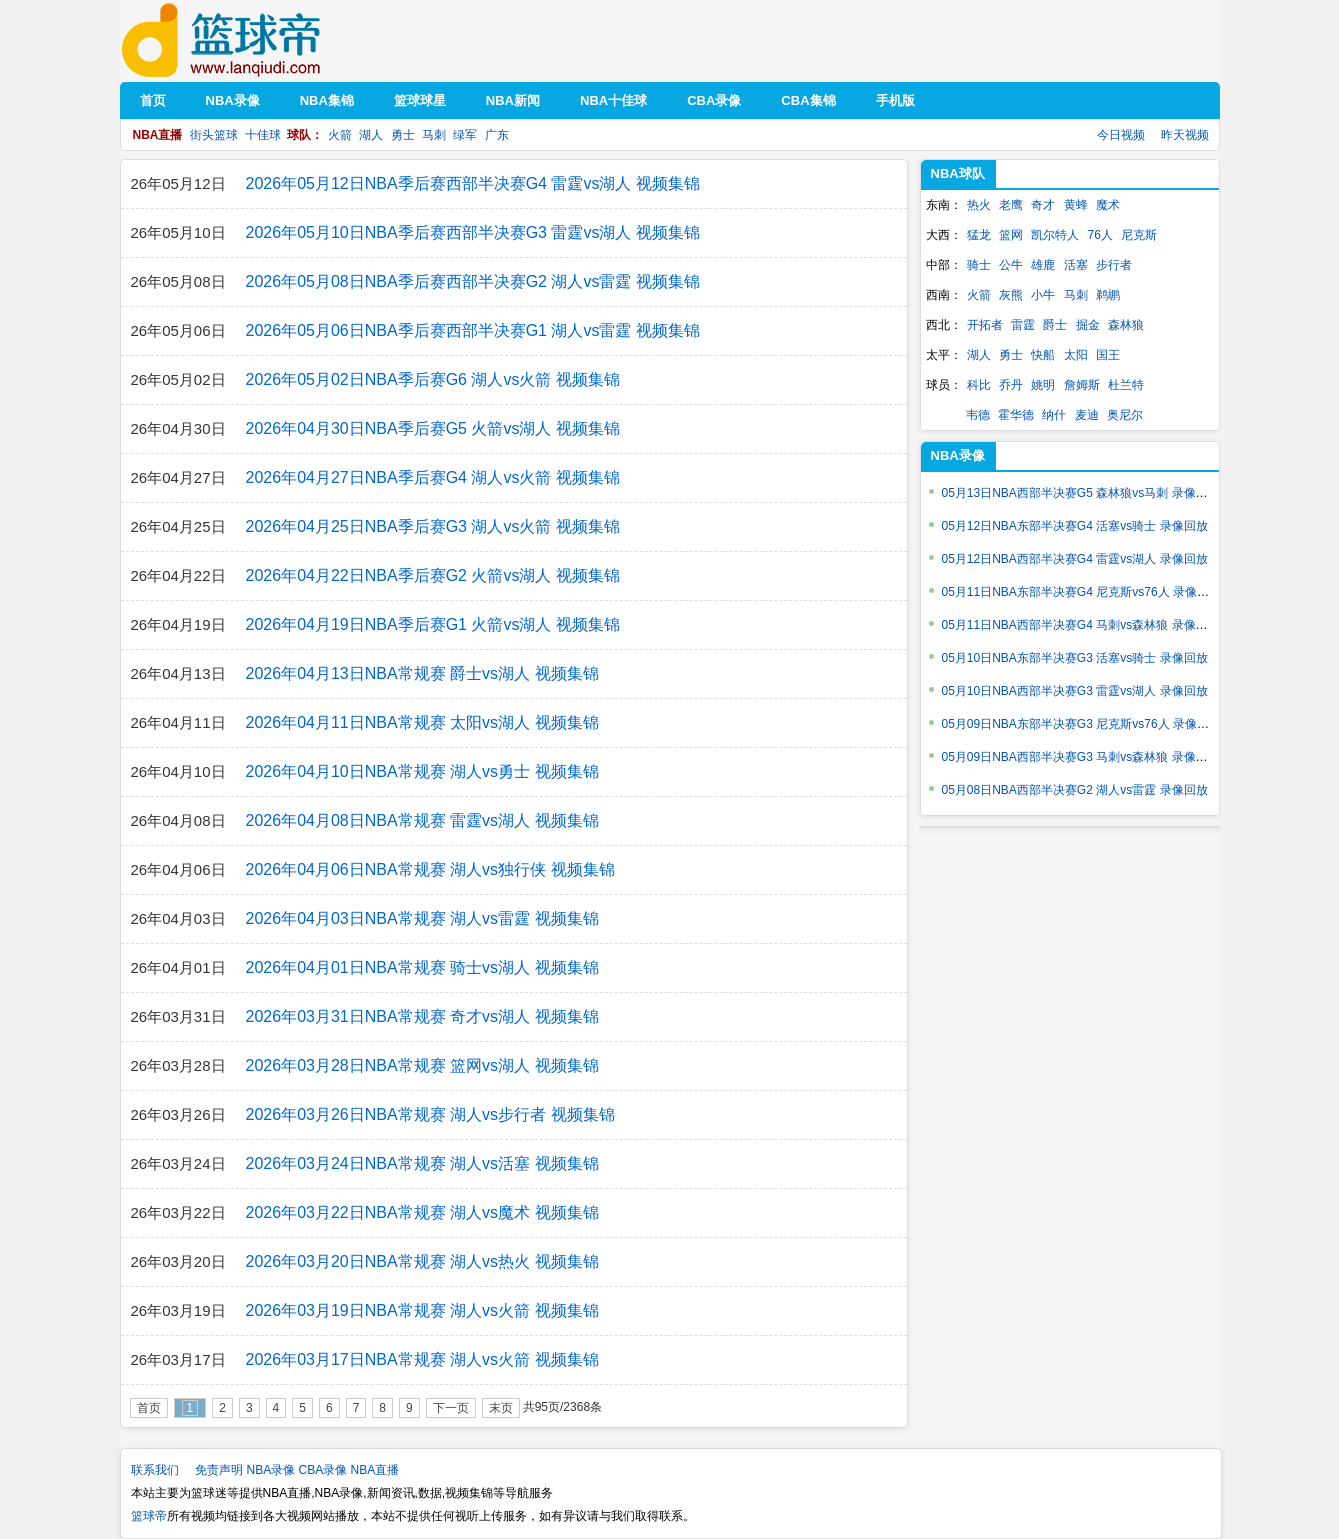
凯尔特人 (1055, 235)
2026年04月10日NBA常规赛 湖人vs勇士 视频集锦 (422, 771)
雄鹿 (1043, 265)
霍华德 (1016, 415)
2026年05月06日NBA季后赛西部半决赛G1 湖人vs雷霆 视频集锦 (473, 330)
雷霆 (1023, 325)
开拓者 (985, 325)
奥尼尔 (1125, 415)
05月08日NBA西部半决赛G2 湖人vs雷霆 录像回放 (1075, 790)
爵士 (1055, 325)
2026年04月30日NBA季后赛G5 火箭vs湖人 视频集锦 (433, 428)
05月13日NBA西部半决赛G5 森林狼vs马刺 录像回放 (1081, 493)
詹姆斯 (1082, 385)
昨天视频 (1185, 135)
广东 (497, 135)
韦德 (978, 415)
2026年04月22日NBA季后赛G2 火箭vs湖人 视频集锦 (433, 575)
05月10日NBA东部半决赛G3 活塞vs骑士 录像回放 (1075, 658)
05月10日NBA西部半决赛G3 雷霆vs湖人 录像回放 (1075, 691)
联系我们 (155, 1470)
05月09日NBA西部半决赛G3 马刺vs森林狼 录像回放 (1081, 757)
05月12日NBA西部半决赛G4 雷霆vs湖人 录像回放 (1075, 559)
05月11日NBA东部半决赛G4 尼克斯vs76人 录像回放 (1081, 592)
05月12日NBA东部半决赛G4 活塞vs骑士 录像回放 (1075, 526)
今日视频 (1121, 135)
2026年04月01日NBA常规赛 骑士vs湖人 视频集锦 (422, 967)
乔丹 (1011, 385)
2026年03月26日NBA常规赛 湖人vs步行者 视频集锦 (430, 1114)
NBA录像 (271, 1470)
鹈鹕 (1108, 295)
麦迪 (1087, 415)
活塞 (1076, 265)
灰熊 (1011, 295)
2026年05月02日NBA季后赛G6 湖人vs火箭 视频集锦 (433, 379)
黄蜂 (1076, 205)
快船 (1043, 355)
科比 (979, 385)
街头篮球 (214, 135)
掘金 (1088, 325)
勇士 (403, 135)
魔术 (1108, 205)
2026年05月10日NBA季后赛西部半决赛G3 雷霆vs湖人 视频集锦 (473, 232)
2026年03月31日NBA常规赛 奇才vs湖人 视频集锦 (422, 1016)
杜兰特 (1126, 385)
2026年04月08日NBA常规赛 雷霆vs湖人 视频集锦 (422, 820)
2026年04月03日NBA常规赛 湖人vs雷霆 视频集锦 (422, 918)
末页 (501, 1408)
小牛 (1043, 295)
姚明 (1043, 385)
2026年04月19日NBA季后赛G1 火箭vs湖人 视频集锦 (433, 624)
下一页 (451, 1408)
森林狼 (1126, 325)
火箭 (340, 135)
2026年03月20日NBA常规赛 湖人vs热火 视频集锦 (422, 1261)
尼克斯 (1139, 235)
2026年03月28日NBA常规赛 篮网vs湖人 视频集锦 (422, 1065)
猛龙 (979, 235)
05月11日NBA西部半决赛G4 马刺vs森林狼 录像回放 (1081, 625)
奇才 (1043, 205)
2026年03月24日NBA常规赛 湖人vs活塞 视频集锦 (422, 1163)
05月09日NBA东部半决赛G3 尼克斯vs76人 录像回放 (1081, 724)
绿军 (465, 135)
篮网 (1011, 235)
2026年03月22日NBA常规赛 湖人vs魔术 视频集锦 (422, 1212)
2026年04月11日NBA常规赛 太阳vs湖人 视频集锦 (422, 722)
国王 (1108, 355)
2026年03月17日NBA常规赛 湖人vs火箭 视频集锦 (422, 1359)
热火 (979, 205)
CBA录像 (323, 1470)
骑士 (979, 265)
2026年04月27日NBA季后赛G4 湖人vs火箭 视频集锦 (433, 477)
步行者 (1114, 265)
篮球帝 (251, 40)
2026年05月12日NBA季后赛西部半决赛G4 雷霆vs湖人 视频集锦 (473, 183)
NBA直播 (375, 1470)
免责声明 (219, 1470)
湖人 (371, 135)
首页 (149, 1408)
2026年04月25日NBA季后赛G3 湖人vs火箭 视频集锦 (433, 526)
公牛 (1011, 265)
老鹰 (1011, 205)
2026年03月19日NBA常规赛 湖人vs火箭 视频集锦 (422, 1310)
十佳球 (263, 135)
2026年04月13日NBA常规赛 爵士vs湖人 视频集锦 (422, 673)
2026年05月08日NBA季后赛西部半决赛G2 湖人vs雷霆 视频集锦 (473, 281)
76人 (1100, 235)
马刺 (434, 135)
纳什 (1054, 415)
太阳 (1076, 355)
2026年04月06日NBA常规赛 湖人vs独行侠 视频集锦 (430, 869)
